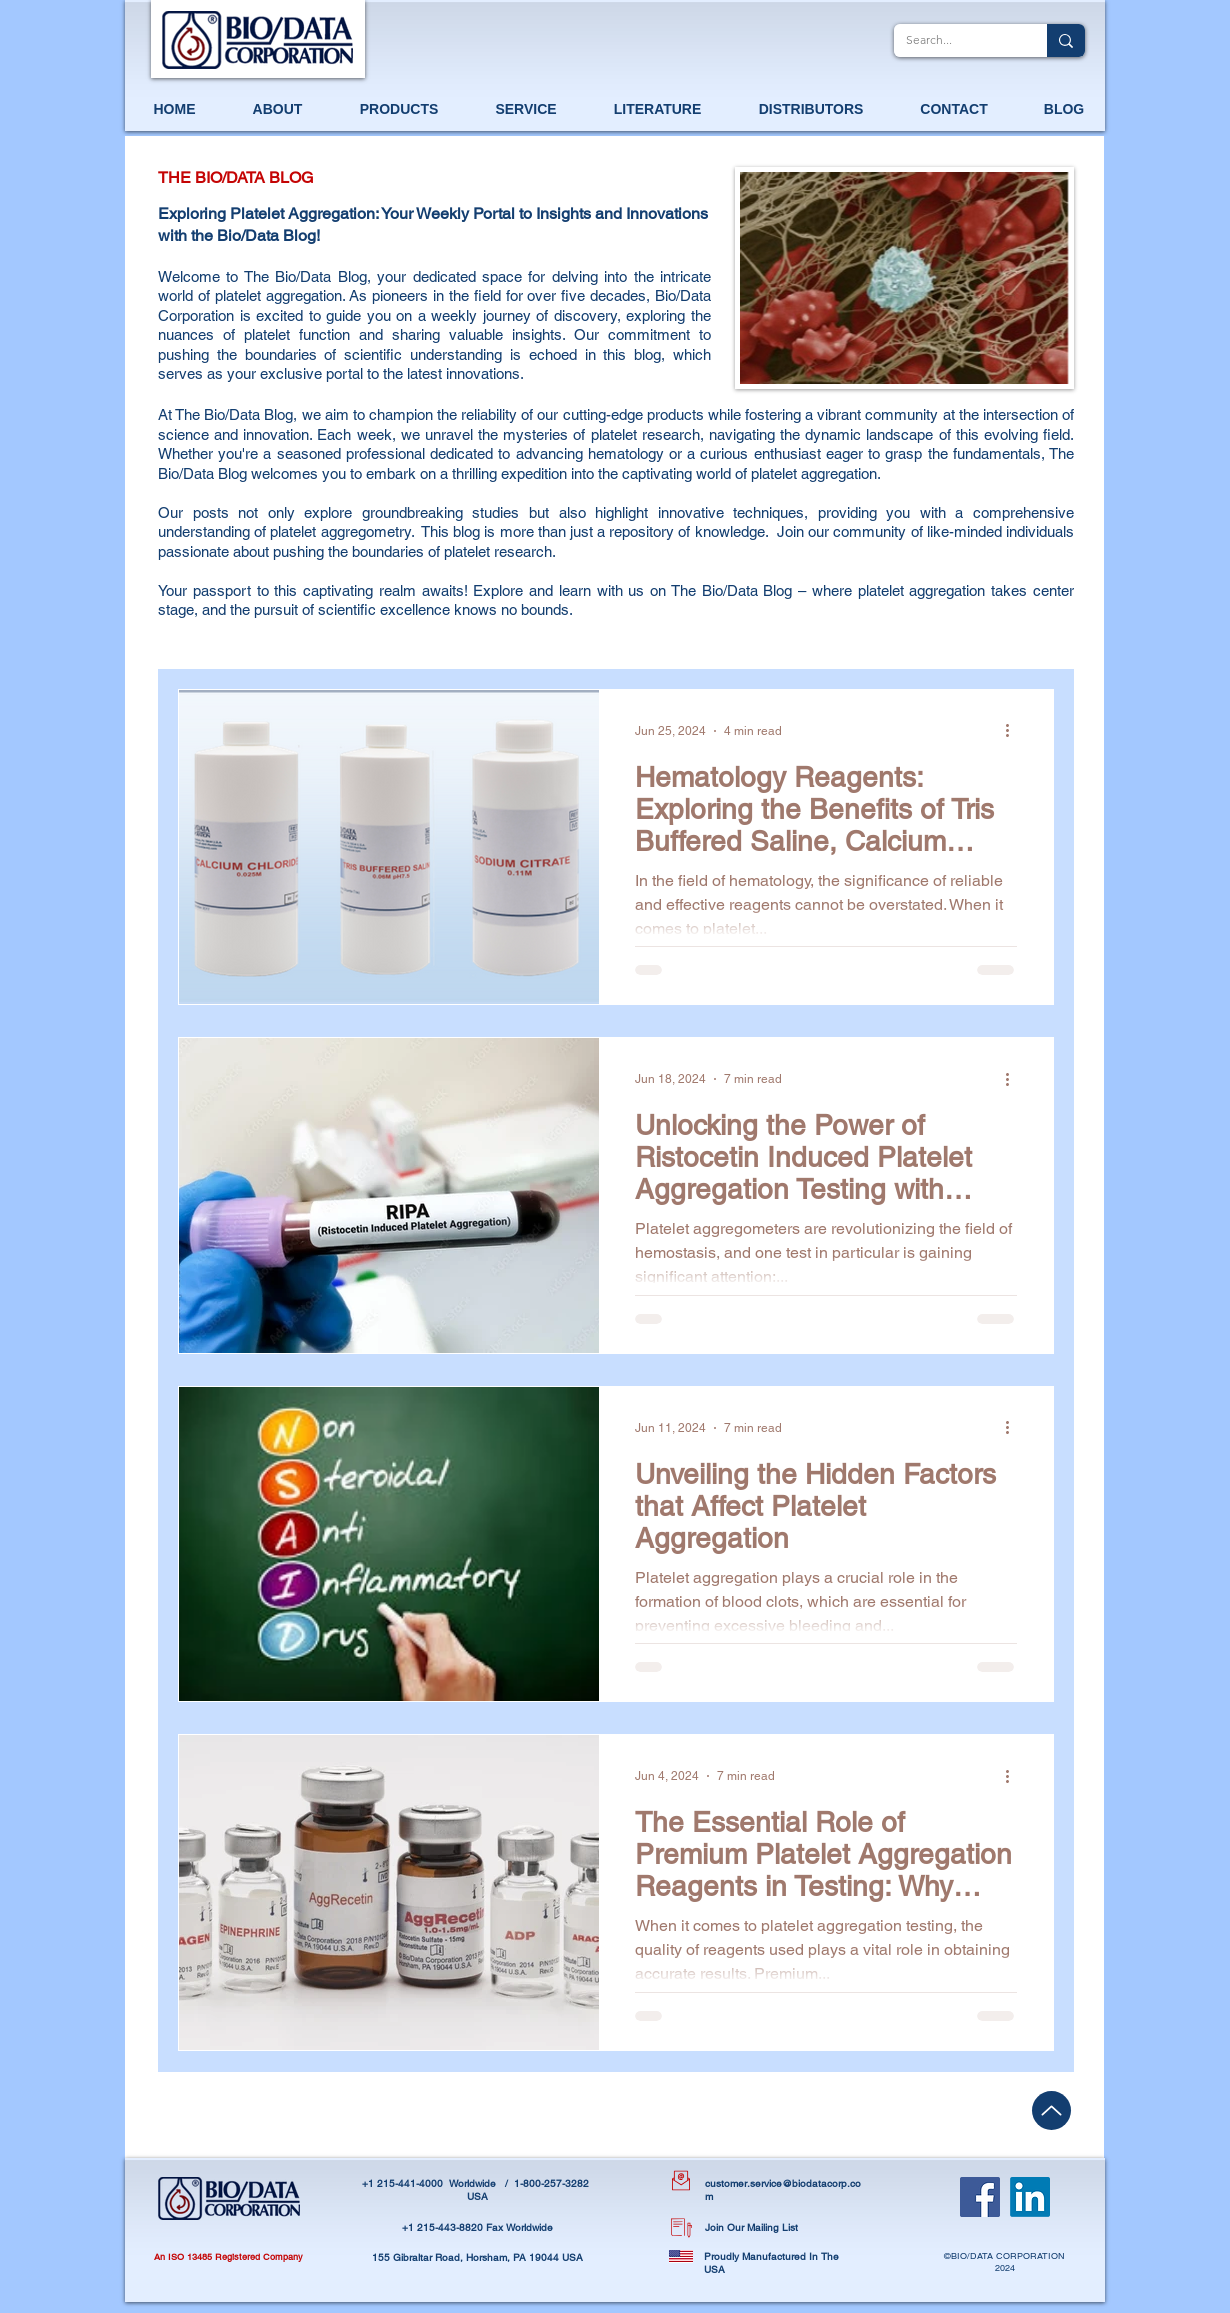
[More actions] (1014, 731)
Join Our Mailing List (751, 2227)
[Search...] (955, 40)
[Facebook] (980, 2197)
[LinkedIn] (1030, 2197)
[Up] (1051, 2110)
